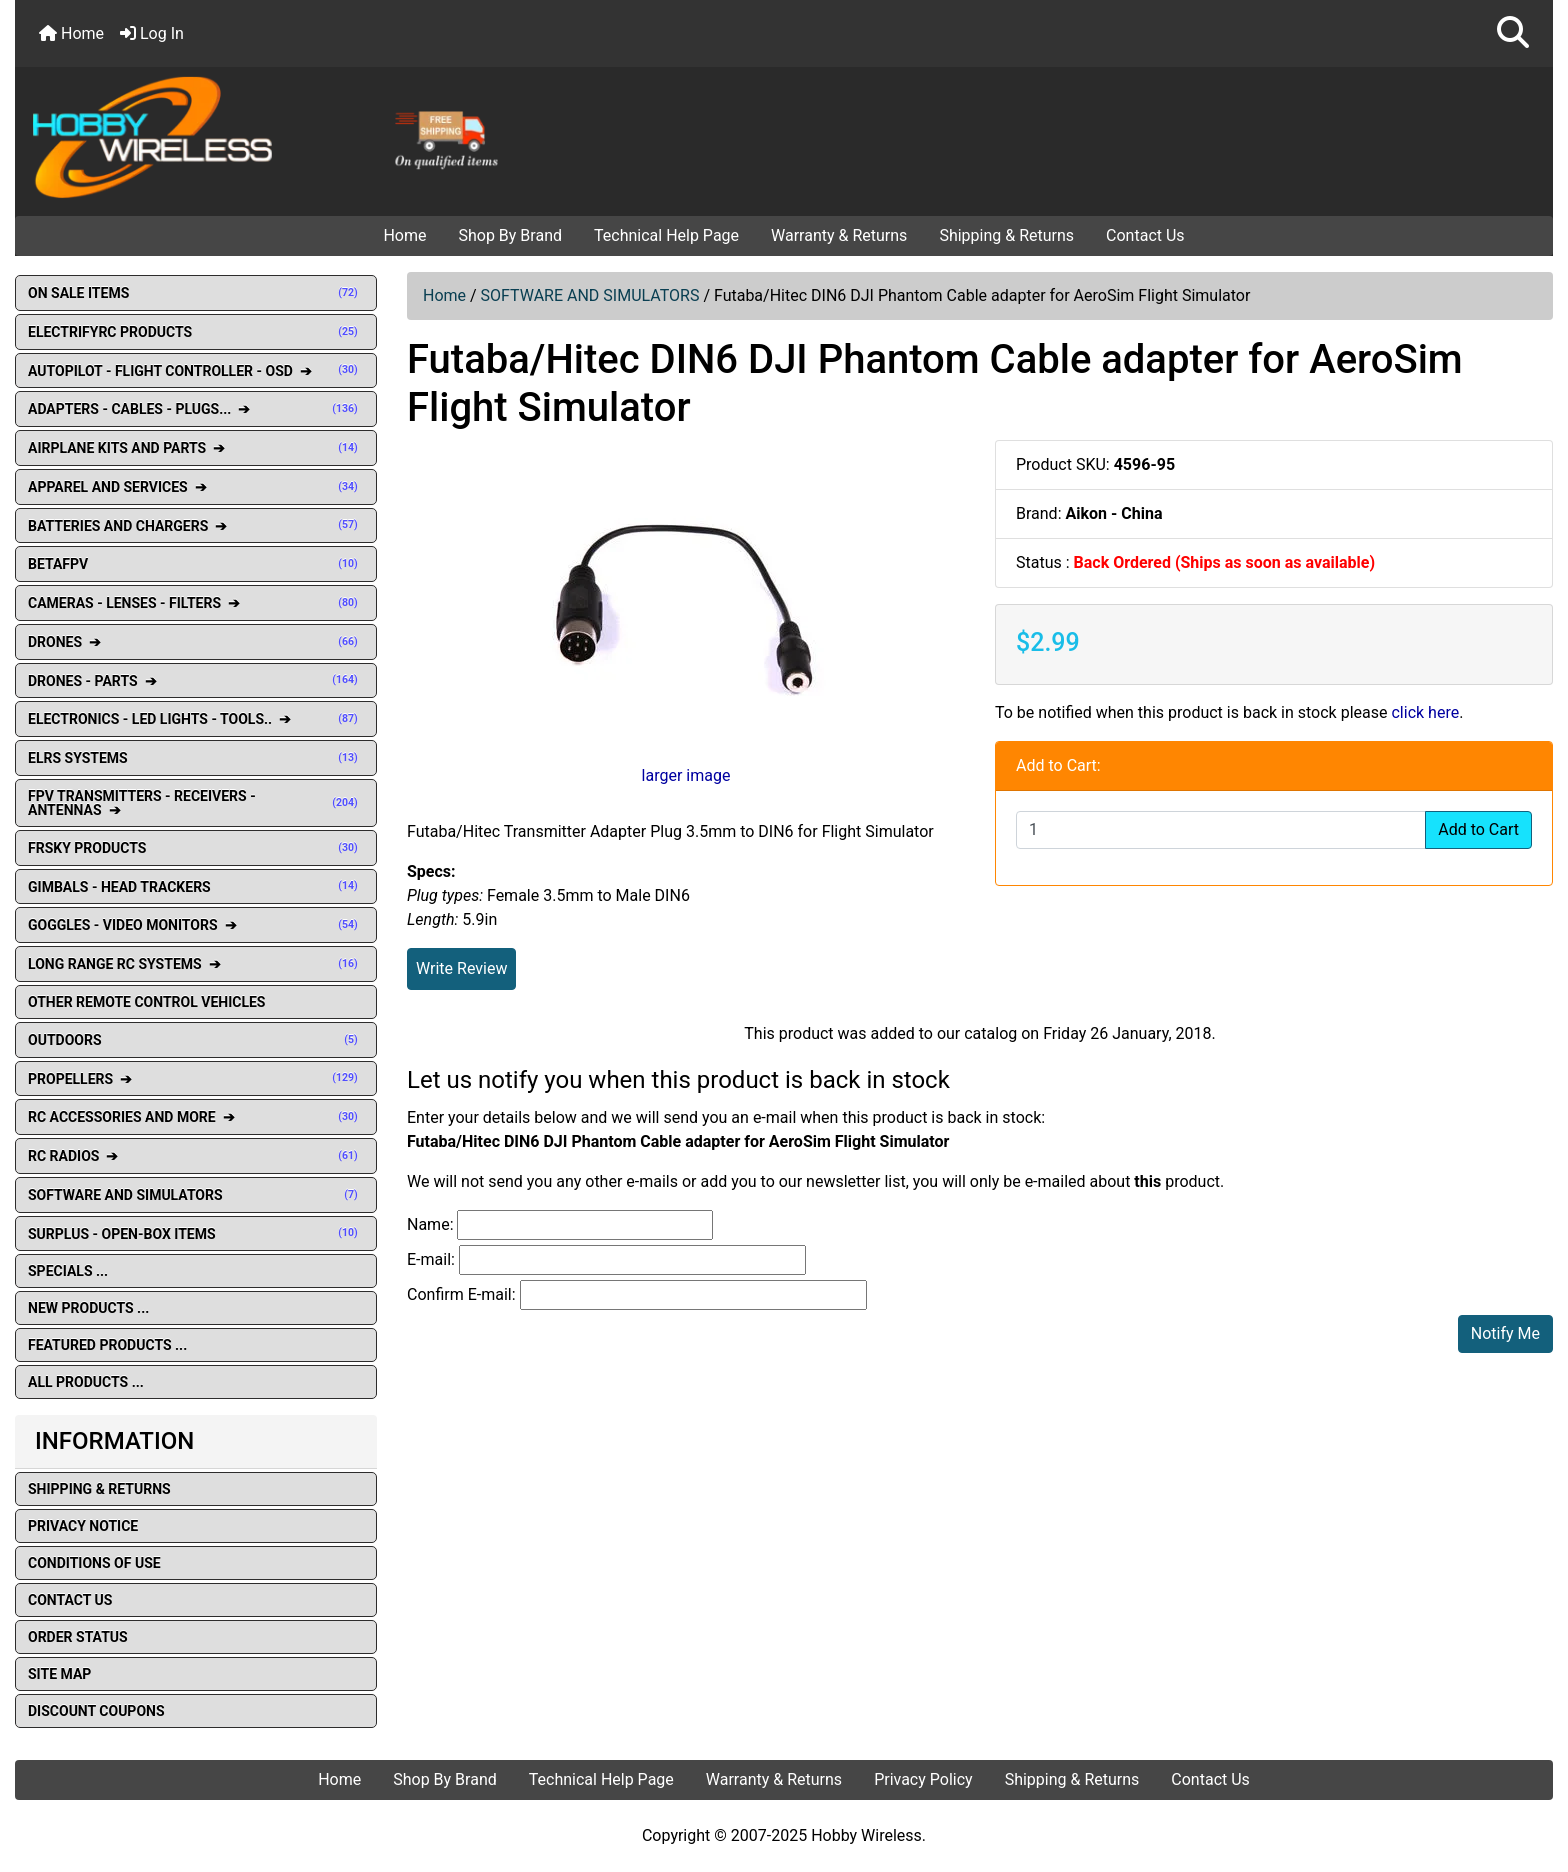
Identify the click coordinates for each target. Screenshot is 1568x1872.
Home (71, 33)
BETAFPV (196, 564)
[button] (1513, 33)
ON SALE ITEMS (196, 293)
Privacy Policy (923, 1779)
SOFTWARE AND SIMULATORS (590, 295)
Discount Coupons (96, 1711)
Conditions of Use (94, 1563)
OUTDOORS (196, 1040)
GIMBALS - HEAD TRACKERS (196, 887)
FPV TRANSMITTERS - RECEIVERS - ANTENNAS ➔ (196, 803)
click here (1425, 712)
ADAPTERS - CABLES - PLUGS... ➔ (196, 409)
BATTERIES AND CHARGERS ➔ (196, 526)
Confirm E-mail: (461, 1294)
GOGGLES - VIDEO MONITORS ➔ (196, 925)
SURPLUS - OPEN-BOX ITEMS (196, 1234)
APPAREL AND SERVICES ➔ (196, 487)
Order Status (78, 1637)
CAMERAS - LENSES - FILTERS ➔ (196, 603)
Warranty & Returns (839, 235)
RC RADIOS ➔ (196, 1156)
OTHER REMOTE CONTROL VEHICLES (146, 1002)
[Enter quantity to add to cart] (1221, 830)
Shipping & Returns (1006, 235)
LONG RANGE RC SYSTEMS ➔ (196, 964)
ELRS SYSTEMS (196, 758)
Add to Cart (1478, 829)
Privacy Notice (83, 1526)
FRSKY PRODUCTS (196, 848)
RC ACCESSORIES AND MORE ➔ (196, 1117)
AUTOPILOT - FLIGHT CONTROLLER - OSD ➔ (196, 371)
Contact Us (1145, 235)
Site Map (59, 1674)
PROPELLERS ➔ (196, 1079)
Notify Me (1505, 1333)
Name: (430, 1224)
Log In (152, 33)
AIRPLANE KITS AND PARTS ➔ (196, 448)
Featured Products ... (107, 1345)
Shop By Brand (510, 235)
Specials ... (68, 1271)
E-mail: (431, 1259)
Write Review (461, 968)
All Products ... (86, 1382)
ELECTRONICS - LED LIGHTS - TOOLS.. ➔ (196, 719)
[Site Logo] (272, 136)
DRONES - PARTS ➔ (196, 681)
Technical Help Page (666, 235)
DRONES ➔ (196, 642)
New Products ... (88, 1308)
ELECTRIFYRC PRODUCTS (196, 332)
